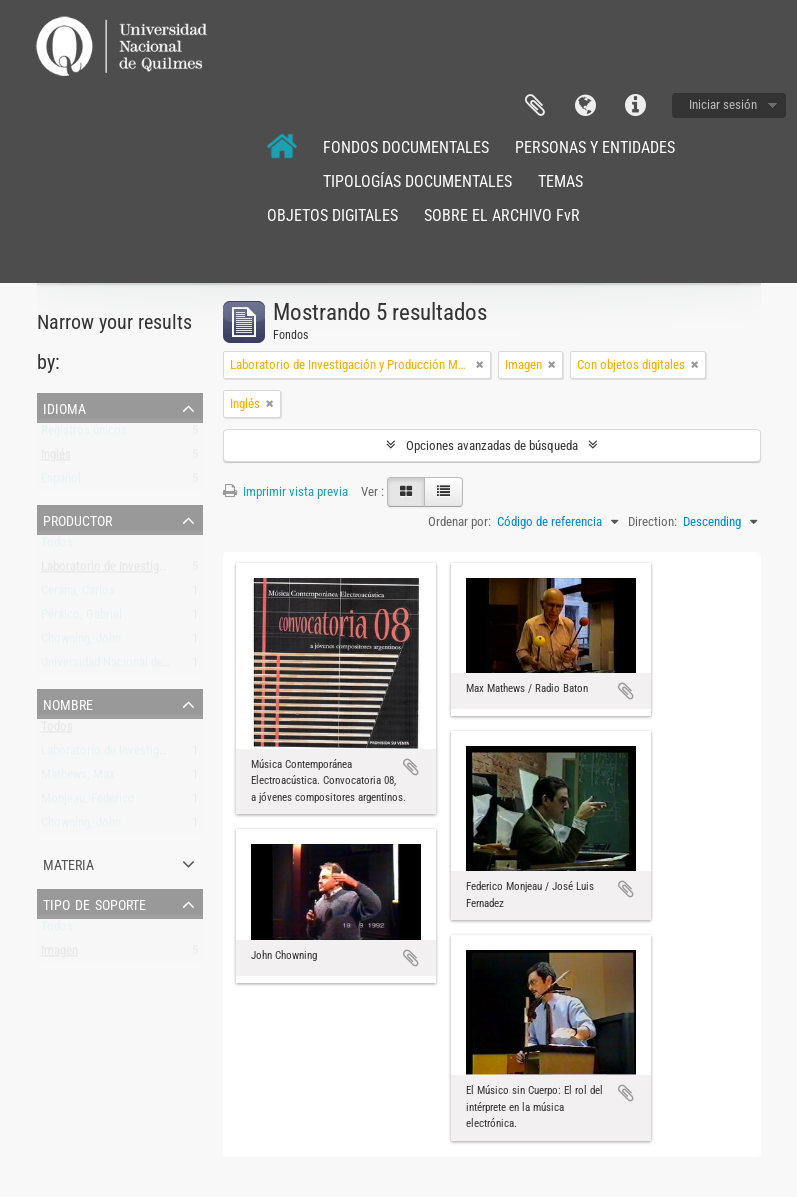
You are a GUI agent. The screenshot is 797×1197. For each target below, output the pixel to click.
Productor (77, 519)
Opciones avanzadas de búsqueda (492, 445)
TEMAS (560, 181)
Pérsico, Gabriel (81, 618)
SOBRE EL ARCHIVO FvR (502, 215)
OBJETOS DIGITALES (332, 215)
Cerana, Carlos (78, 594)
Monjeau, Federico (88, 802)
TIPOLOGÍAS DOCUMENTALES (417, 181)
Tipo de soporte (94, 903)
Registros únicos (84, 434)
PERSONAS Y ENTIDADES (595, 147)
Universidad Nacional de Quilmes (124, 666)
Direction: (652, 521)
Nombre (68, 703)
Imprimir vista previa (285, 491)
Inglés (56, 458)
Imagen (59, 954)
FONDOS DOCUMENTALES (406, 147)
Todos (57, 546)
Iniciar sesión (723, 104)
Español (61, 482)
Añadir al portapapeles (411, 767)
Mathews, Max (78, 778)
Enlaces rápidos (635, 106)
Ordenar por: (459, 521)
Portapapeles (535, 106)
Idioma (585, 106)
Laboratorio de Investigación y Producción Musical (170, 570)
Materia (68, 863)
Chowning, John (81, 642)
